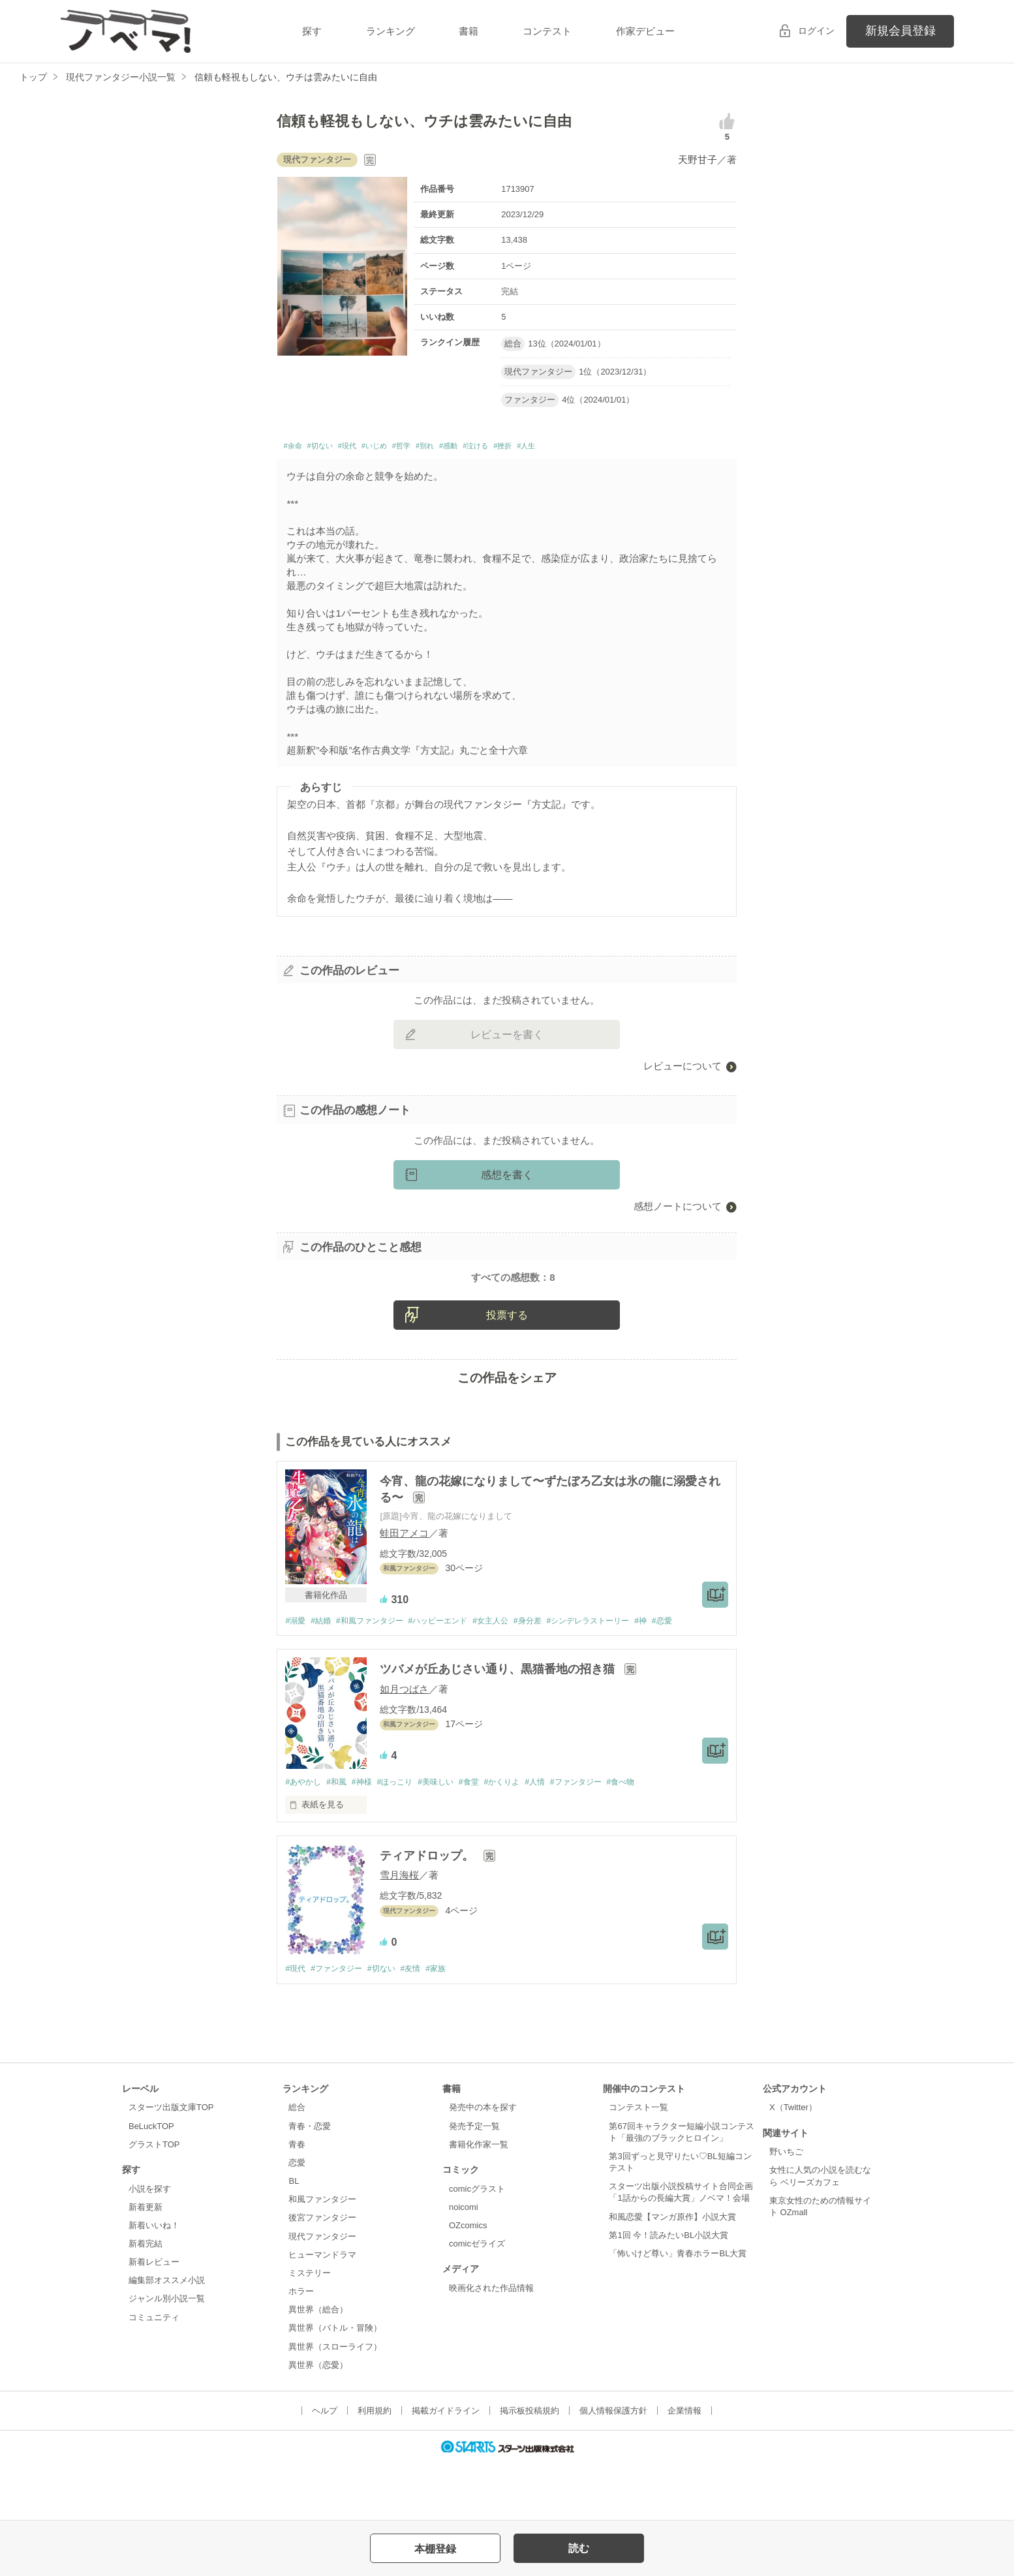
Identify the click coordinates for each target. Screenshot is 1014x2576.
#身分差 (552, 1674)
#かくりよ (525, 1836)
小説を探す (150, 2244)
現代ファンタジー (322, 2292)
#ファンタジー (606, 1836)
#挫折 (577, 447)
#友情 (423, 2024)
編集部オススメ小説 (167, 2336)
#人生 (608, 447)
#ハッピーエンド (453, 1674)
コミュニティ (154, 2373)
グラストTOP (154, 2200)
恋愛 (296, 2219)
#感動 (504, 447)
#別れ (473, 447)
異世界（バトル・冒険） (335, 2384)
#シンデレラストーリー (618, 1674)
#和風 (341, 1836)
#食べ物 (656, 1836)
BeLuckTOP (151, 2181)
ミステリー (309, 2329)
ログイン (816, 30)
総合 (296, 2163)
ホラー (301, 2347)
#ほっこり (406, 1836)
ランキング (390, 31)
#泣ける (541, 447)
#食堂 (488, 1836)
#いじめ (405, 447)
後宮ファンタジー (322, 2273)
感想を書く (507, 1178)
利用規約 (375, 2467)
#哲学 (441, 447)
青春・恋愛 (309, 2181)
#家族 (451, 2024)
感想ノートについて (678, 1210)
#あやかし (304, 1836)
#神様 (369, 1836)
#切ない (332, 447)
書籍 (468, 31)
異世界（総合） (318, 2365)
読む (578, 2548)
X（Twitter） (793, 2163)
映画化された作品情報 (491, 2343)
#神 (676, 1674)
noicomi (463, 2262)
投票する (507, 1367)
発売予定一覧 (474, 2181)
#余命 (295, 447)
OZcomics (468, 2281)
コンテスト (547, 31)
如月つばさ (404, 1743)
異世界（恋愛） (318, 2420)
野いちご (786, 2208)
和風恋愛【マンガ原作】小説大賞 (672, 2272)
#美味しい (451, 1836)
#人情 (561, 1836)
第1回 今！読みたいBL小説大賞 (668, 2291)
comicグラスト (477, 2244)
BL (293, 2237)
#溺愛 (296, 1674)
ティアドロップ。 (428, 1911)
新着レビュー (154, 2318)
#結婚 (324, 1674)
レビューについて (682, 1069)
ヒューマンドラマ (322, 2310)
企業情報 (684, 2467)
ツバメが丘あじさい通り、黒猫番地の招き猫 (499, 1723)
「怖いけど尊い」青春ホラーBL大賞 (677, 2309)
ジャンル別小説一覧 (167, 2354)
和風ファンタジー (322, 2255)
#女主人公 (510, 1674)
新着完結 (145, 2300)
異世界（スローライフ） (335, 2402)
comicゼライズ (477, 2300)
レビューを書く (507, 1038)
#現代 (368, 447)
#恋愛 (700, 1674)
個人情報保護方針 (613, 2467)
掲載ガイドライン (446, 2467)
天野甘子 (697, 159)
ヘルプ (324, 2467)
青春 (296, 2200)
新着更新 (145, 2262)
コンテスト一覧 (638, 2163)
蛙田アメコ (404, 1585)
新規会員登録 (900, 30)
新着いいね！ (154, 2281)
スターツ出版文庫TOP (171, 2163)
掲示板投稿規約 (529, 2467)
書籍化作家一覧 (478, 2200)
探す (312, 31)
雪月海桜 (399, 1930)
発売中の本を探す (483, 2163)
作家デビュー (645, 31)
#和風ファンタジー (378, 1674)
